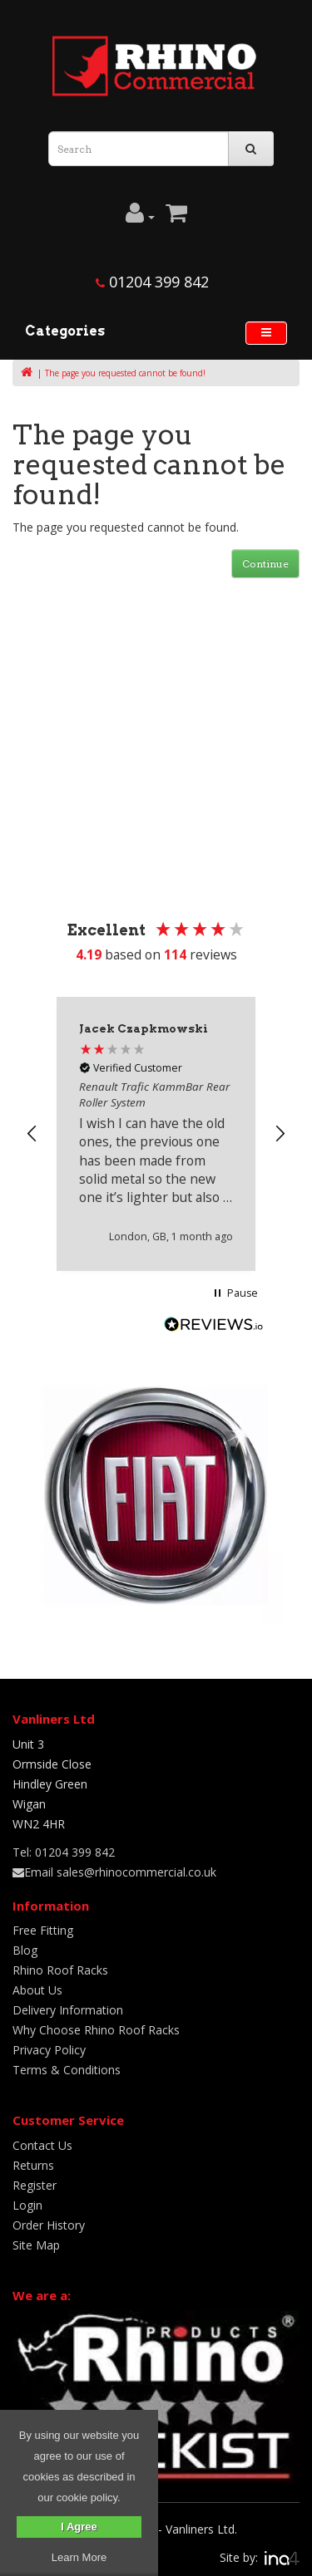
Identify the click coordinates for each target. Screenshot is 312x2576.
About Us (37, 1990)
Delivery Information (67, 2010)
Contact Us (42, 2145)
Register (34, 2185)
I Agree (79, 2526)
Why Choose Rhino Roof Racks (96, 2030)
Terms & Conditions (66, 2070)
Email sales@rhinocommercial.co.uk (114, 1872)
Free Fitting (42, 1930)
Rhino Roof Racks (60, 1970)
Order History (48, 2225)
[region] (156, 1133)
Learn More (79, 2557)
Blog (24, 1950)
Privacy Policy (49, 2050)
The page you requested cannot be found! (125, 373)
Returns (33, 2165)
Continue (265, 563)
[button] (32, 1134)
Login (27, 2205)
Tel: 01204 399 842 (63, 1852)
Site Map (36, 2245)
